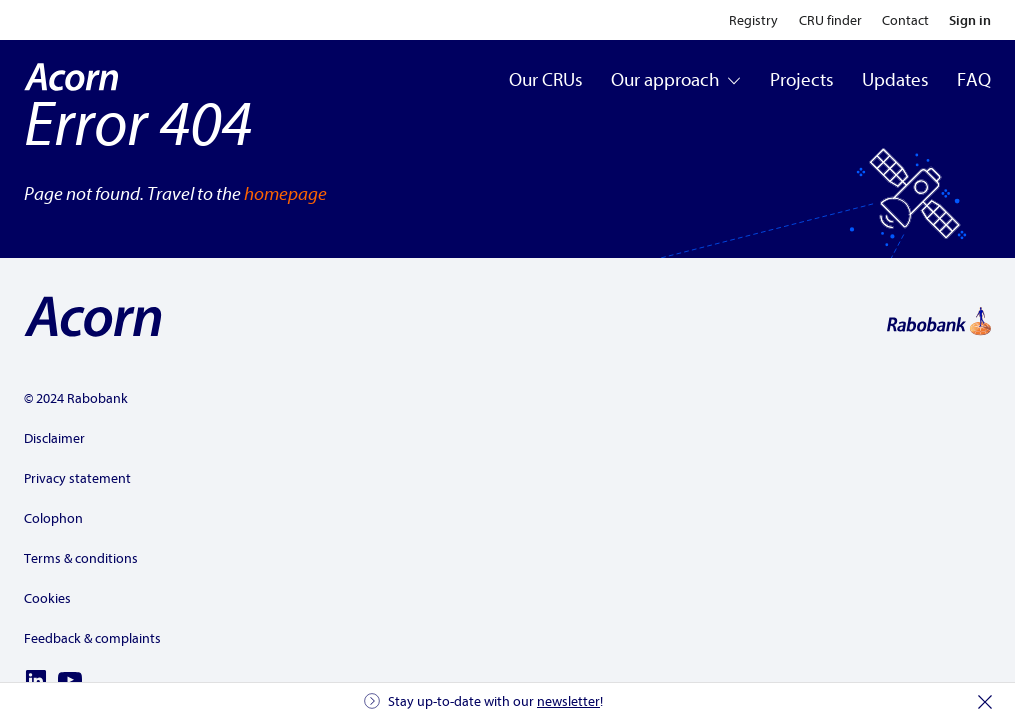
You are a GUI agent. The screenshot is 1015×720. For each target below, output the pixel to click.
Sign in (970, 20)
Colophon (53, 518)
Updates (895, 80)
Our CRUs (546, 80)
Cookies (47, 598)
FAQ (974, 80)
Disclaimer (54, 438)
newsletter (568, 701)
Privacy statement (77, 478)
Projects (802, 80)
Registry (753, 20)
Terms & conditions (81, 558)
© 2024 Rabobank (76, 398)
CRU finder (830, 20)
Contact (905, 20)
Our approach (676, 80)
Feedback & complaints (92, 638)
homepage (285, 194)
